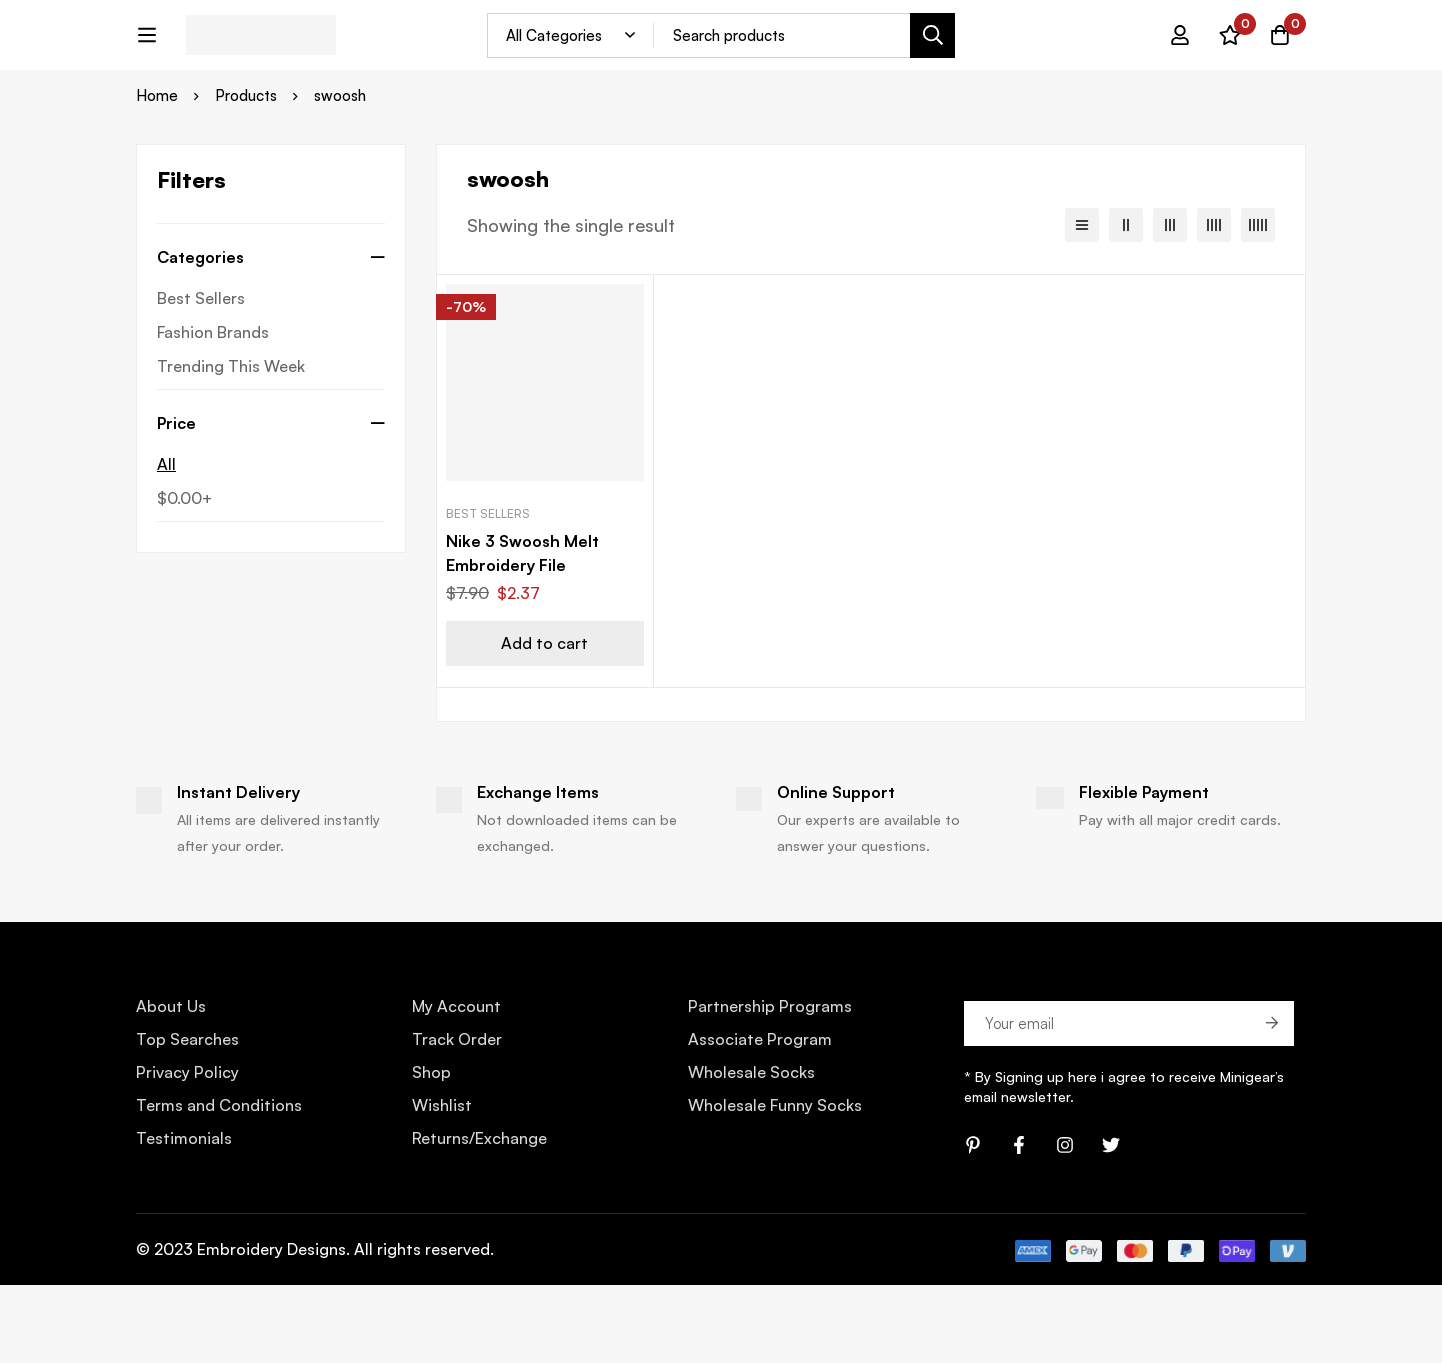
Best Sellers (201, 376)
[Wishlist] (1230, 50)
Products (246, 174)
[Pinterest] (973, 1223)
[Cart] (1280, 50)
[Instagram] (1065, 1223)
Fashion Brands (213, 410)
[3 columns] (1170, 303)
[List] (1082, 303)
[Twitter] (1111, 1223)
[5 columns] (1258, 303)
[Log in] (1180, 50)
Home (157, 174)
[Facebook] (1019, 1223)
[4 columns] (1214, 303)
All (166, 542)
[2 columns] (1126, 303)
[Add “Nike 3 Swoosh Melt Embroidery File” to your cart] (545, 722)
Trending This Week (231, 444)
